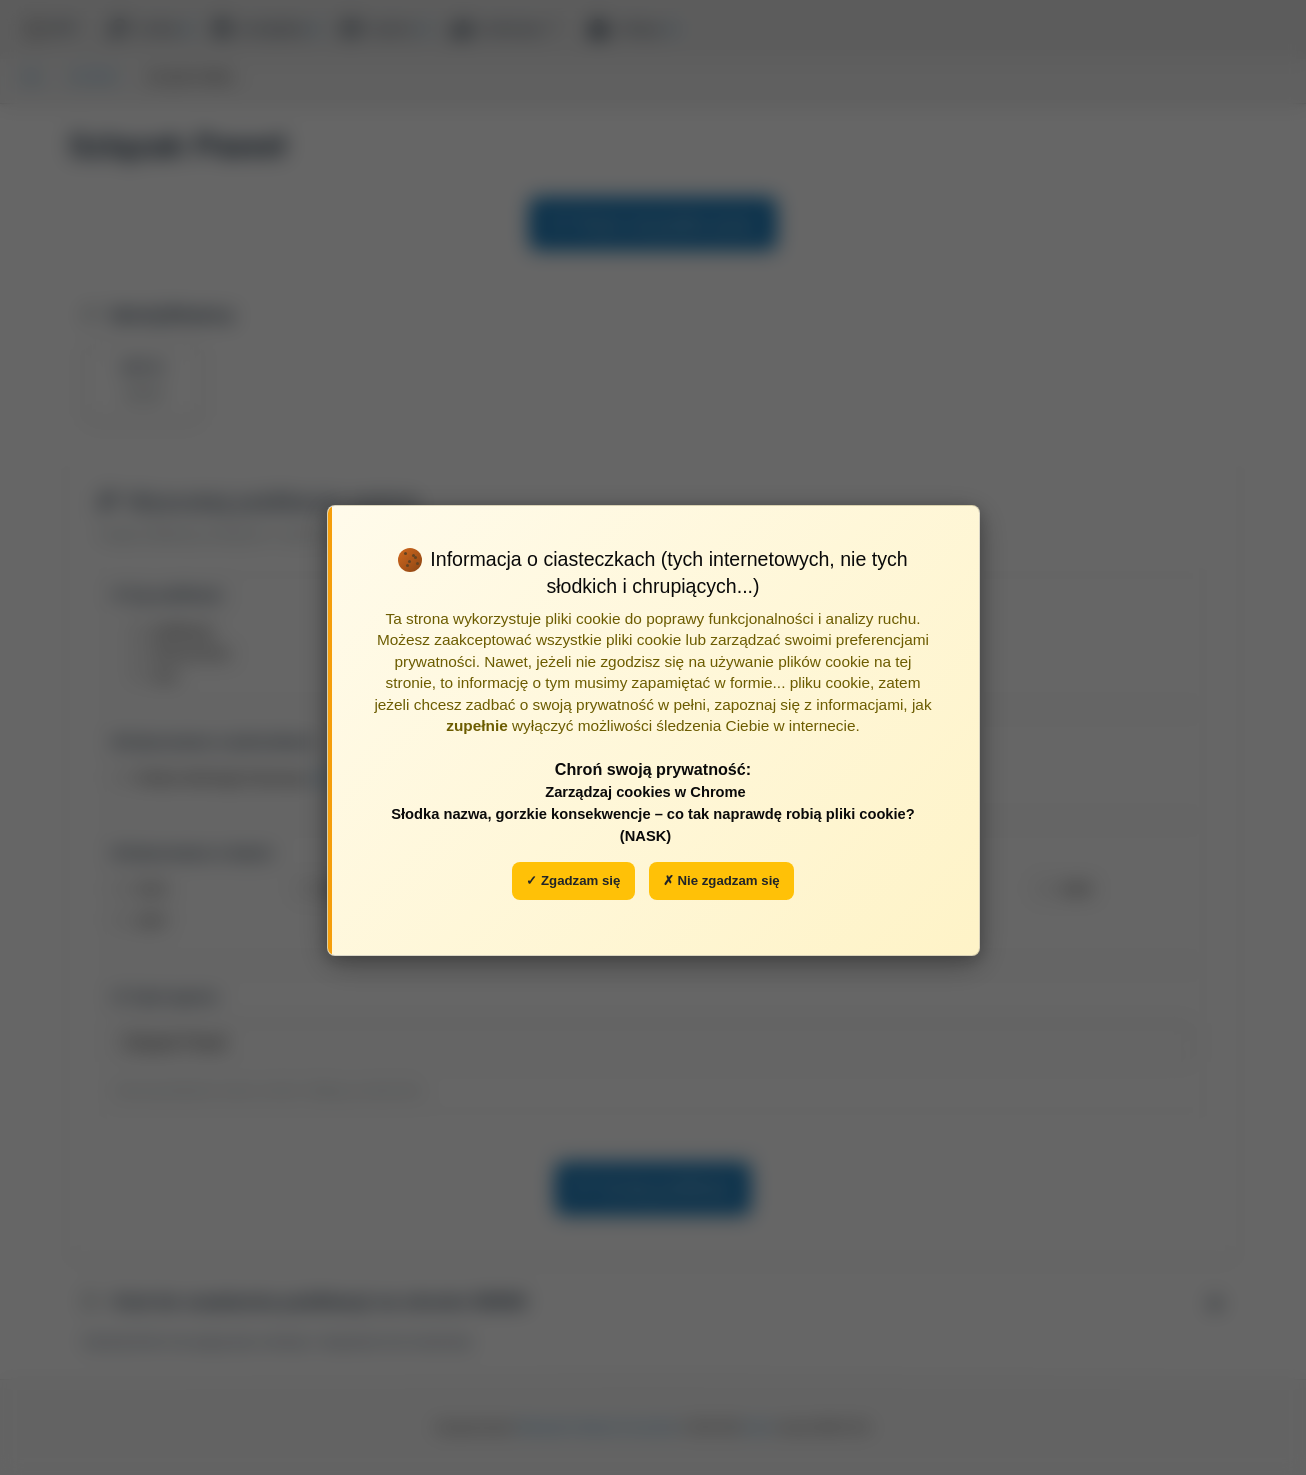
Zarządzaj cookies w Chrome (645, 792)
